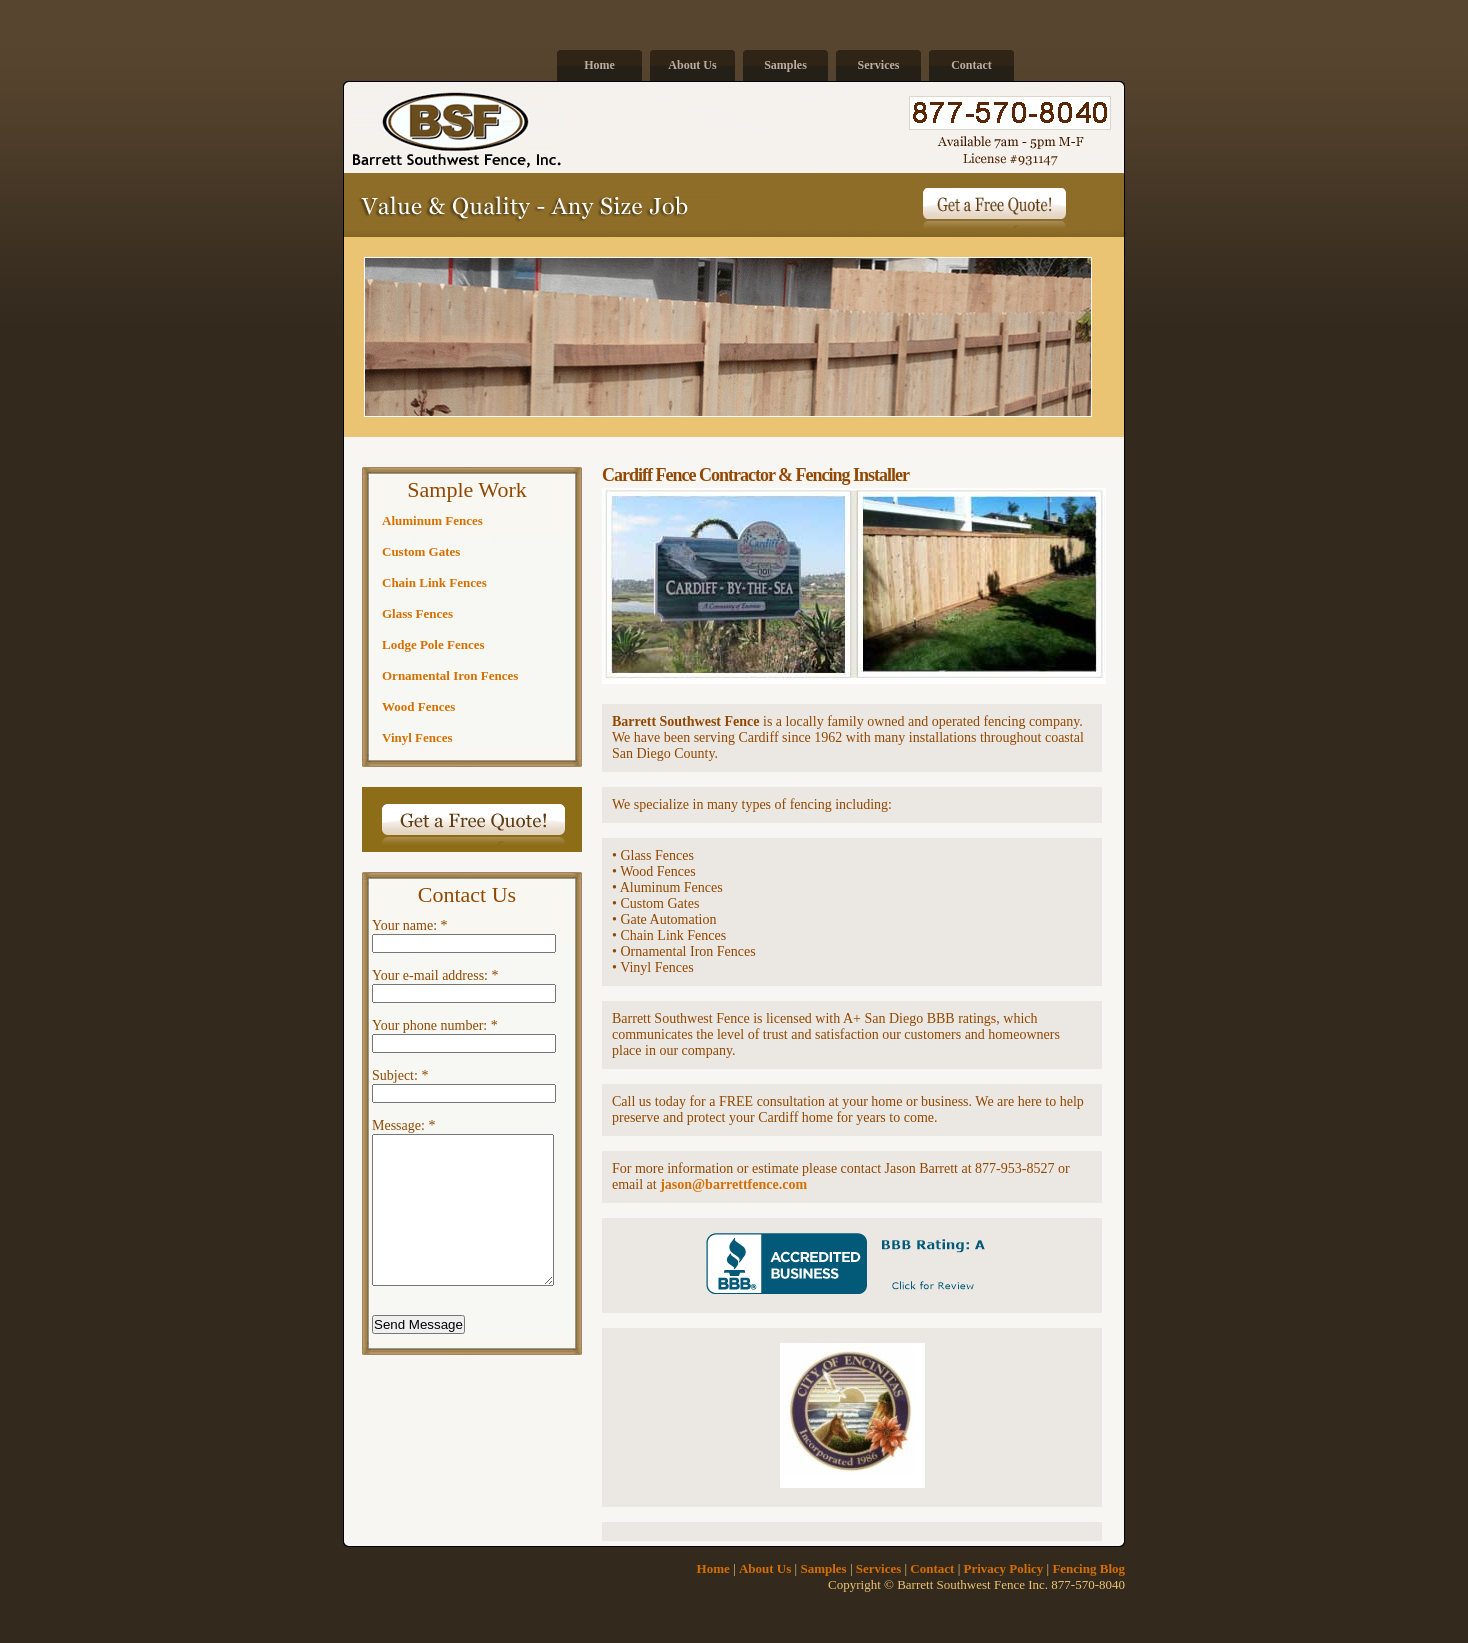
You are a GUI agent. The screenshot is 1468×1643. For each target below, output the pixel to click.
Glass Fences (417, 613)
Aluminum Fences (432, 520)
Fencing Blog (1088, 1568)
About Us (692, 65)
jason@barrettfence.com (733, 1184)
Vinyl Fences (417, 737)
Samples (785, 65)
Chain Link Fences (434, 582)
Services (879, 65)
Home (599, 65)
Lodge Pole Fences (433, 644)
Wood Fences (418, 706)
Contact (971, 65)
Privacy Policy (1004, 1568)
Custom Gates (421, 551)
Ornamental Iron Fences (450, 675)
